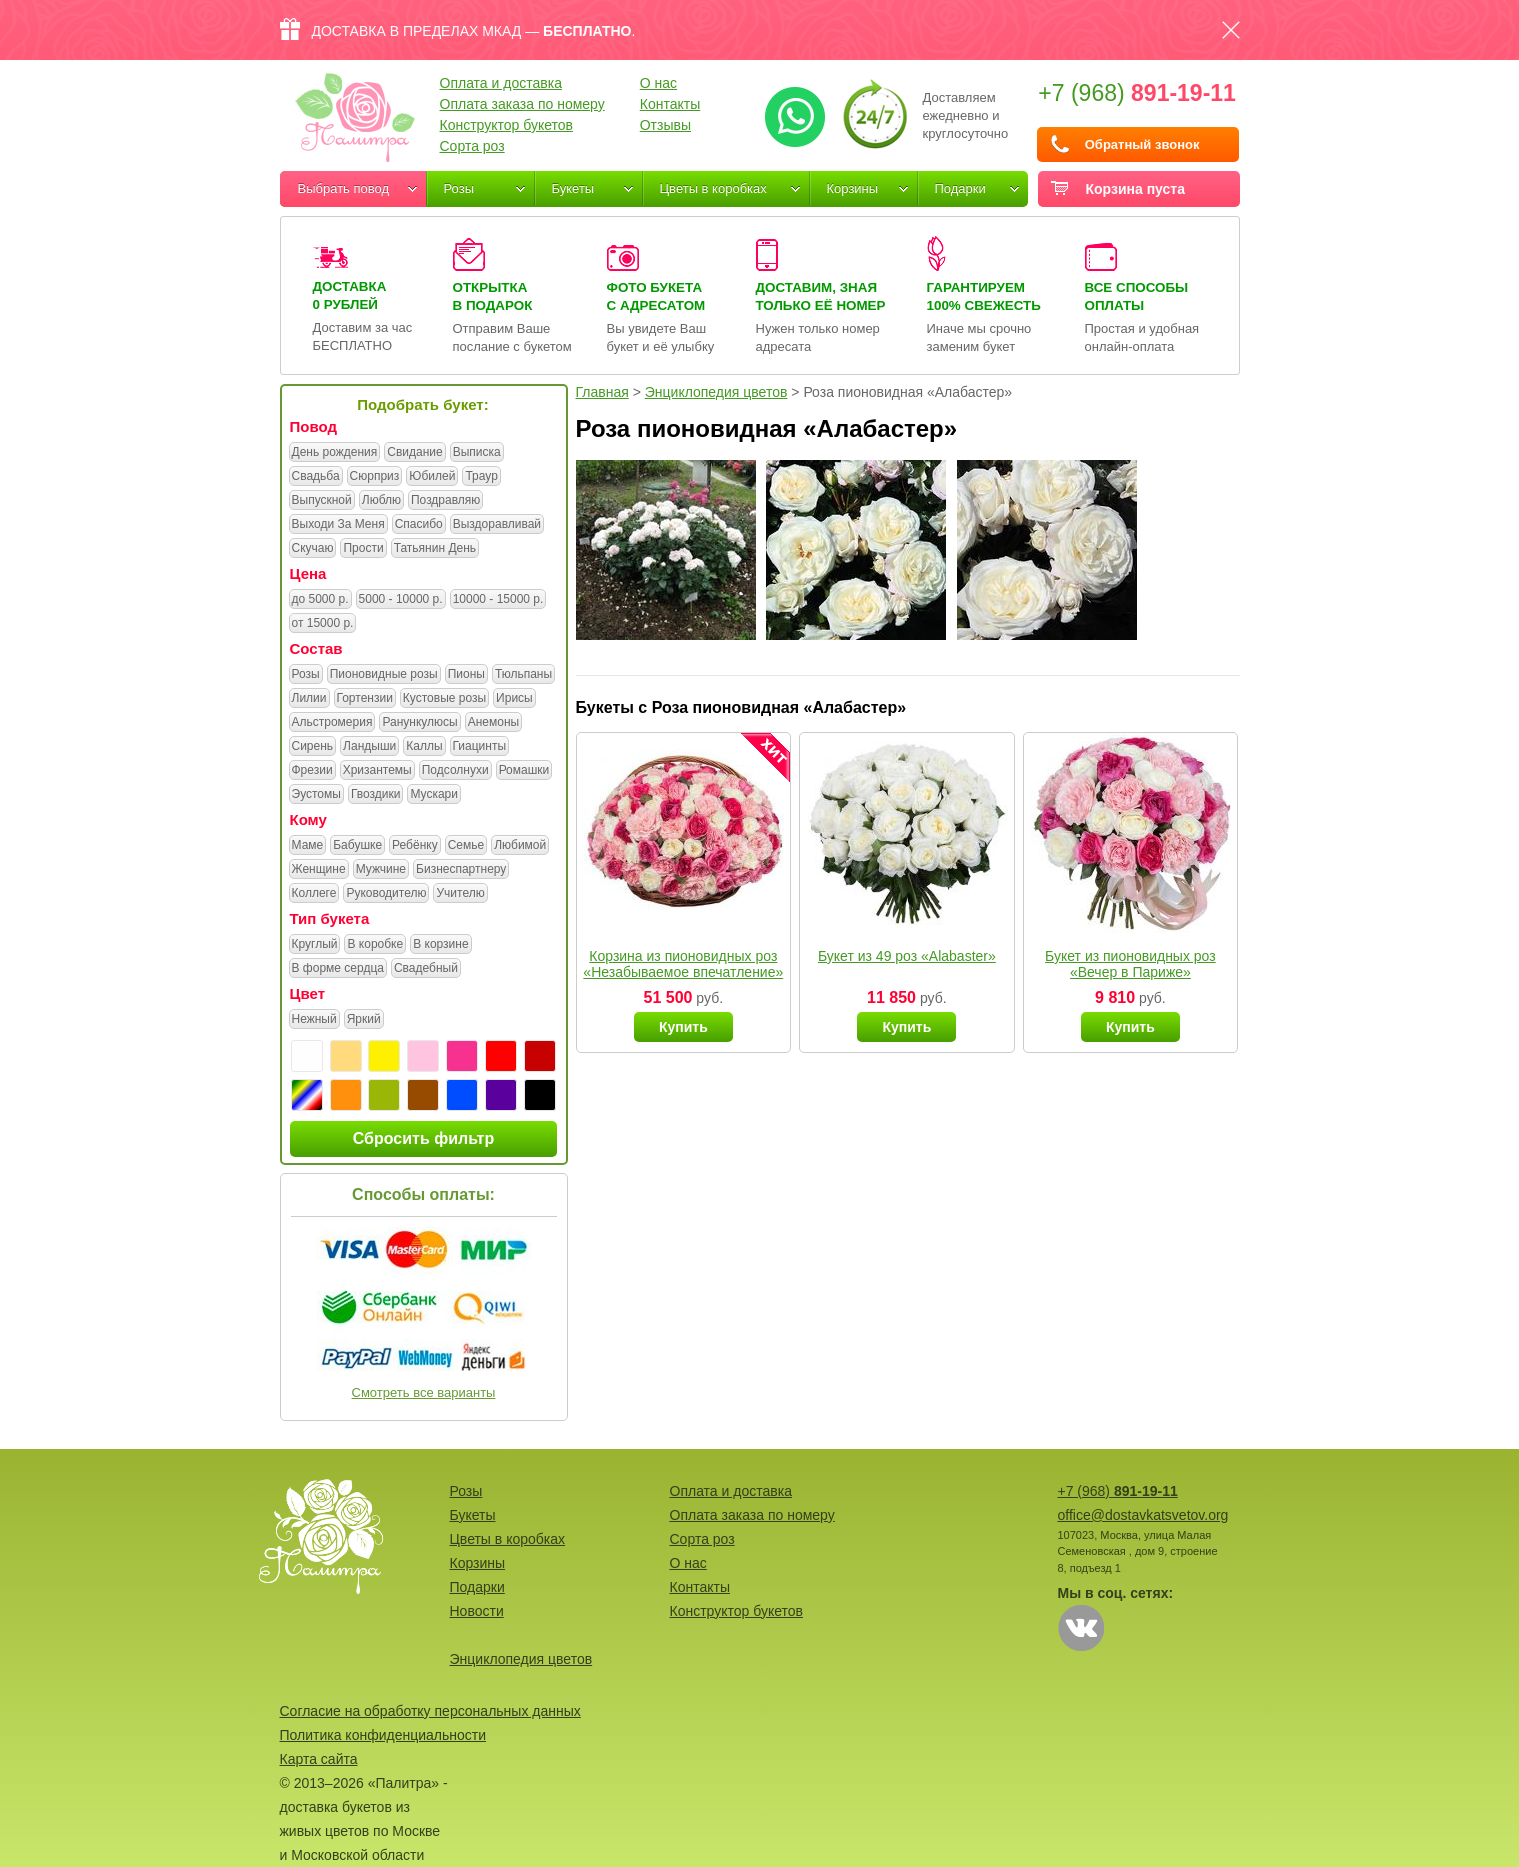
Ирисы (514, 699)
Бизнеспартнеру (461, 870)
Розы (459, 188)
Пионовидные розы (384, 675)
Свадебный (426, 969)
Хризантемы (377, 771)
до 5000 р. (320, 600)
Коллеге (314, 894)
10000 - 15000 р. (498, 600)
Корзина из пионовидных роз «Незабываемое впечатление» (683, 964)
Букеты (573, 188)
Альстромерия (332, 723)
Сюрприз (375, 477)
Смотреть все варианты (424, 1392)
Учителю (460, 894)
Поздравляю (445, 501)
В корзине (440, 945)
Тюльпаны (523, 675)
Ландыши (369, 747)
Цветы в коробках (713, 188)
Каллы (424, 747)
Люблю (381, 501)
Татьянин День (435, 549)
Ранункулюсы (419, 723)
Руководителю (386, 894)
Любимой (520, 846)
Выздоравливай (497, 525)
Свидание (414, 453)
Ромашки (524, 771)
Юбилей (432, 477)
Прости (363, 549)
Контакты (670, 104)
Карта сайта (319, 1759)
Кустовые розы (444, 699)
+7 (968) (1137, 93)
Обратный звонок (1142, 144)
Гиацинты (480, 747)
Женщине (319, 870)
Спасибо (419, 525)
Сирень (313, 747)
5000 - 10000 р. (401, 600)
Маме (308, 846)
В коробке (375, 945)
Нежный (314, 1020)
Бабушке (357, 846)
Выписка (477, 453)
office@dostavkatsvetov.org (1143, 1515)
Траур (481, 477)
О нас (658, 83)
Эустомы (316, 795)
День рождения (335, 453)
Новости (477, 1611)
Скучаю (313, 549)
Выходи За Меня (338, 525)
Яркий (364, 1020)
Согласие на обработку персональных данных (430, 1711)
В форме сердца (338, 969)
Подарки (960, 188)
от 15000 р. (323, 624)
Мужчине (381, 870)
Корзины (853, 188)
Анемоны (493, 723)
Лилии (309, 699)
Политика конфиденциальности (383, 1735)
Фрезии (312, 771)
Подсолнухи (455, 771)
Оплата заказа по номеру (522, 104)
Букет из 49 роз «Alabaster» (907, 956)
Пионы (466, 675)
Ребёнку (415, 846)
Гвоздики (376, 795)
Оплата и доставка (501, 83)
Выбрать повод (344, 188)
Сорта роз (472, 146)
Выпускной (322, 501)
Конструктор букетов (507, 125)
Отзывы (665, 125)
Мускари (434, 795)
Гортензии (365, 699)
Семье (466, 846)
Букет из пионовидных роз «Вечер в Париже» (1130, 964)
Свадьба (316, 477)
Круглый (315, 945)
